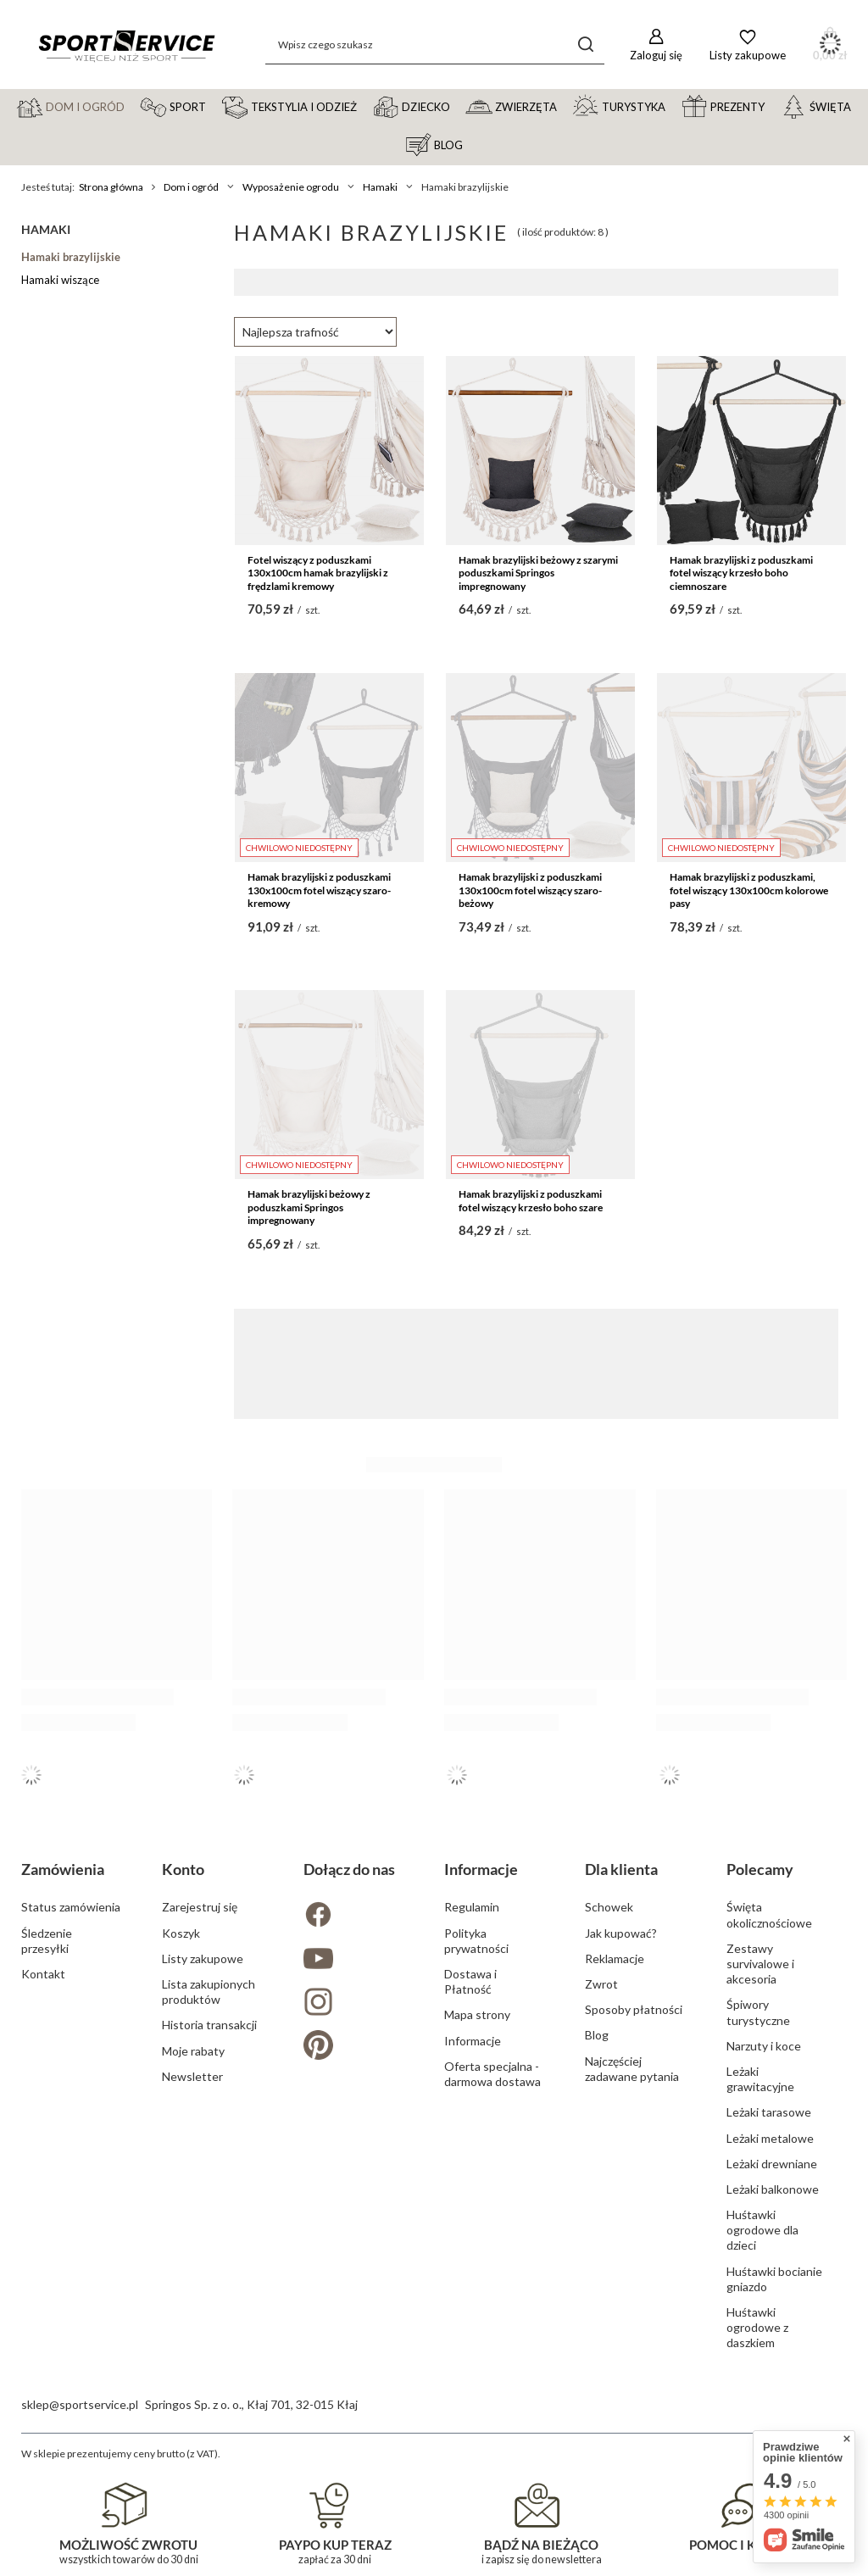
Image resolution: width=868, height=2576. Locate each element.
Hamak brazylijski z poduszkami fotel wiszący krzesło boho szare (531, 1201)
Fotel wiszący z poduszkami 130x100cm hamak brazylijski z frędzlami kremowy (318, 573)
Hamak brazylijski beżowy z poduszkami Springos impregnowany (309, 1207)
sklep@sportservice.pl (79, 2404)
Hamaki (380, 187)
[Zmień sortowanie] (315, 332)
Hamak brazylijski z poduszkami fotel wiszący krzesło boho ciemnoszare (741, 573)
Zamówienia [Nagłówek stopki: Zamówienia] (62, 1869)
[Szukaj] (585, 44)
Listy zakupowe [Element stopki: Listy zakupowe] (202, 1958)
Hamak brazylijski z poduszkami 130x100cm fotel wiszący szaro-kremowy (319, 890)
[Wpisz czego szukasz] (434, 44)
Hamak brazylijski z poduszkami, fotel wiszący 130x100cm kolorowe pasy (749, 890)
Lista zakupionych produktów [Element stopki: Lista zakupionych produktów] (208, 1991)
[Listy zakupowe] (747, 45)
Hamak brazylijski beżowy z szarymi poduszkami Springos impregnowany (538, 573)
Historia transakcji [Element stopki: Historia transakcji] (209, 2024)
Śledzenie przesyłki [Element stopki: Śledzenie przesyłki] (46, 1941)
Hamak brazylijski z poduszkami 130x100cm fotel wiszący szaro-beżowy (530, 890)
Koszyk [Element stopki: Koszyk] (181, 1933)
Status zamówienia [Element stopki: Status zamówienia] (70, 1907)
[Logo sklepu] (126, 44)
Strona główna (111, 187)
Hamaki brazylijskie (70, 257)
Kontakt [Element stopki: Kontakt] (43, 1974)
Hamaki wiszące (60, 280)
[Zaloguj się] (656, 45)
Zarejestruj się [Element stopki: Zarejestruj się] (199, 1907)
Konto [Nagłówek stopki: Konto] (183, 1869)
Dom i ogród (191, 187)
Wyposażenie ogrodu (290, 187)
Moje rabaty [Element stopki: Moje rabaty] (193, 2051)
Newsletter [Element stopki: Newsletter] (192, 2076)
